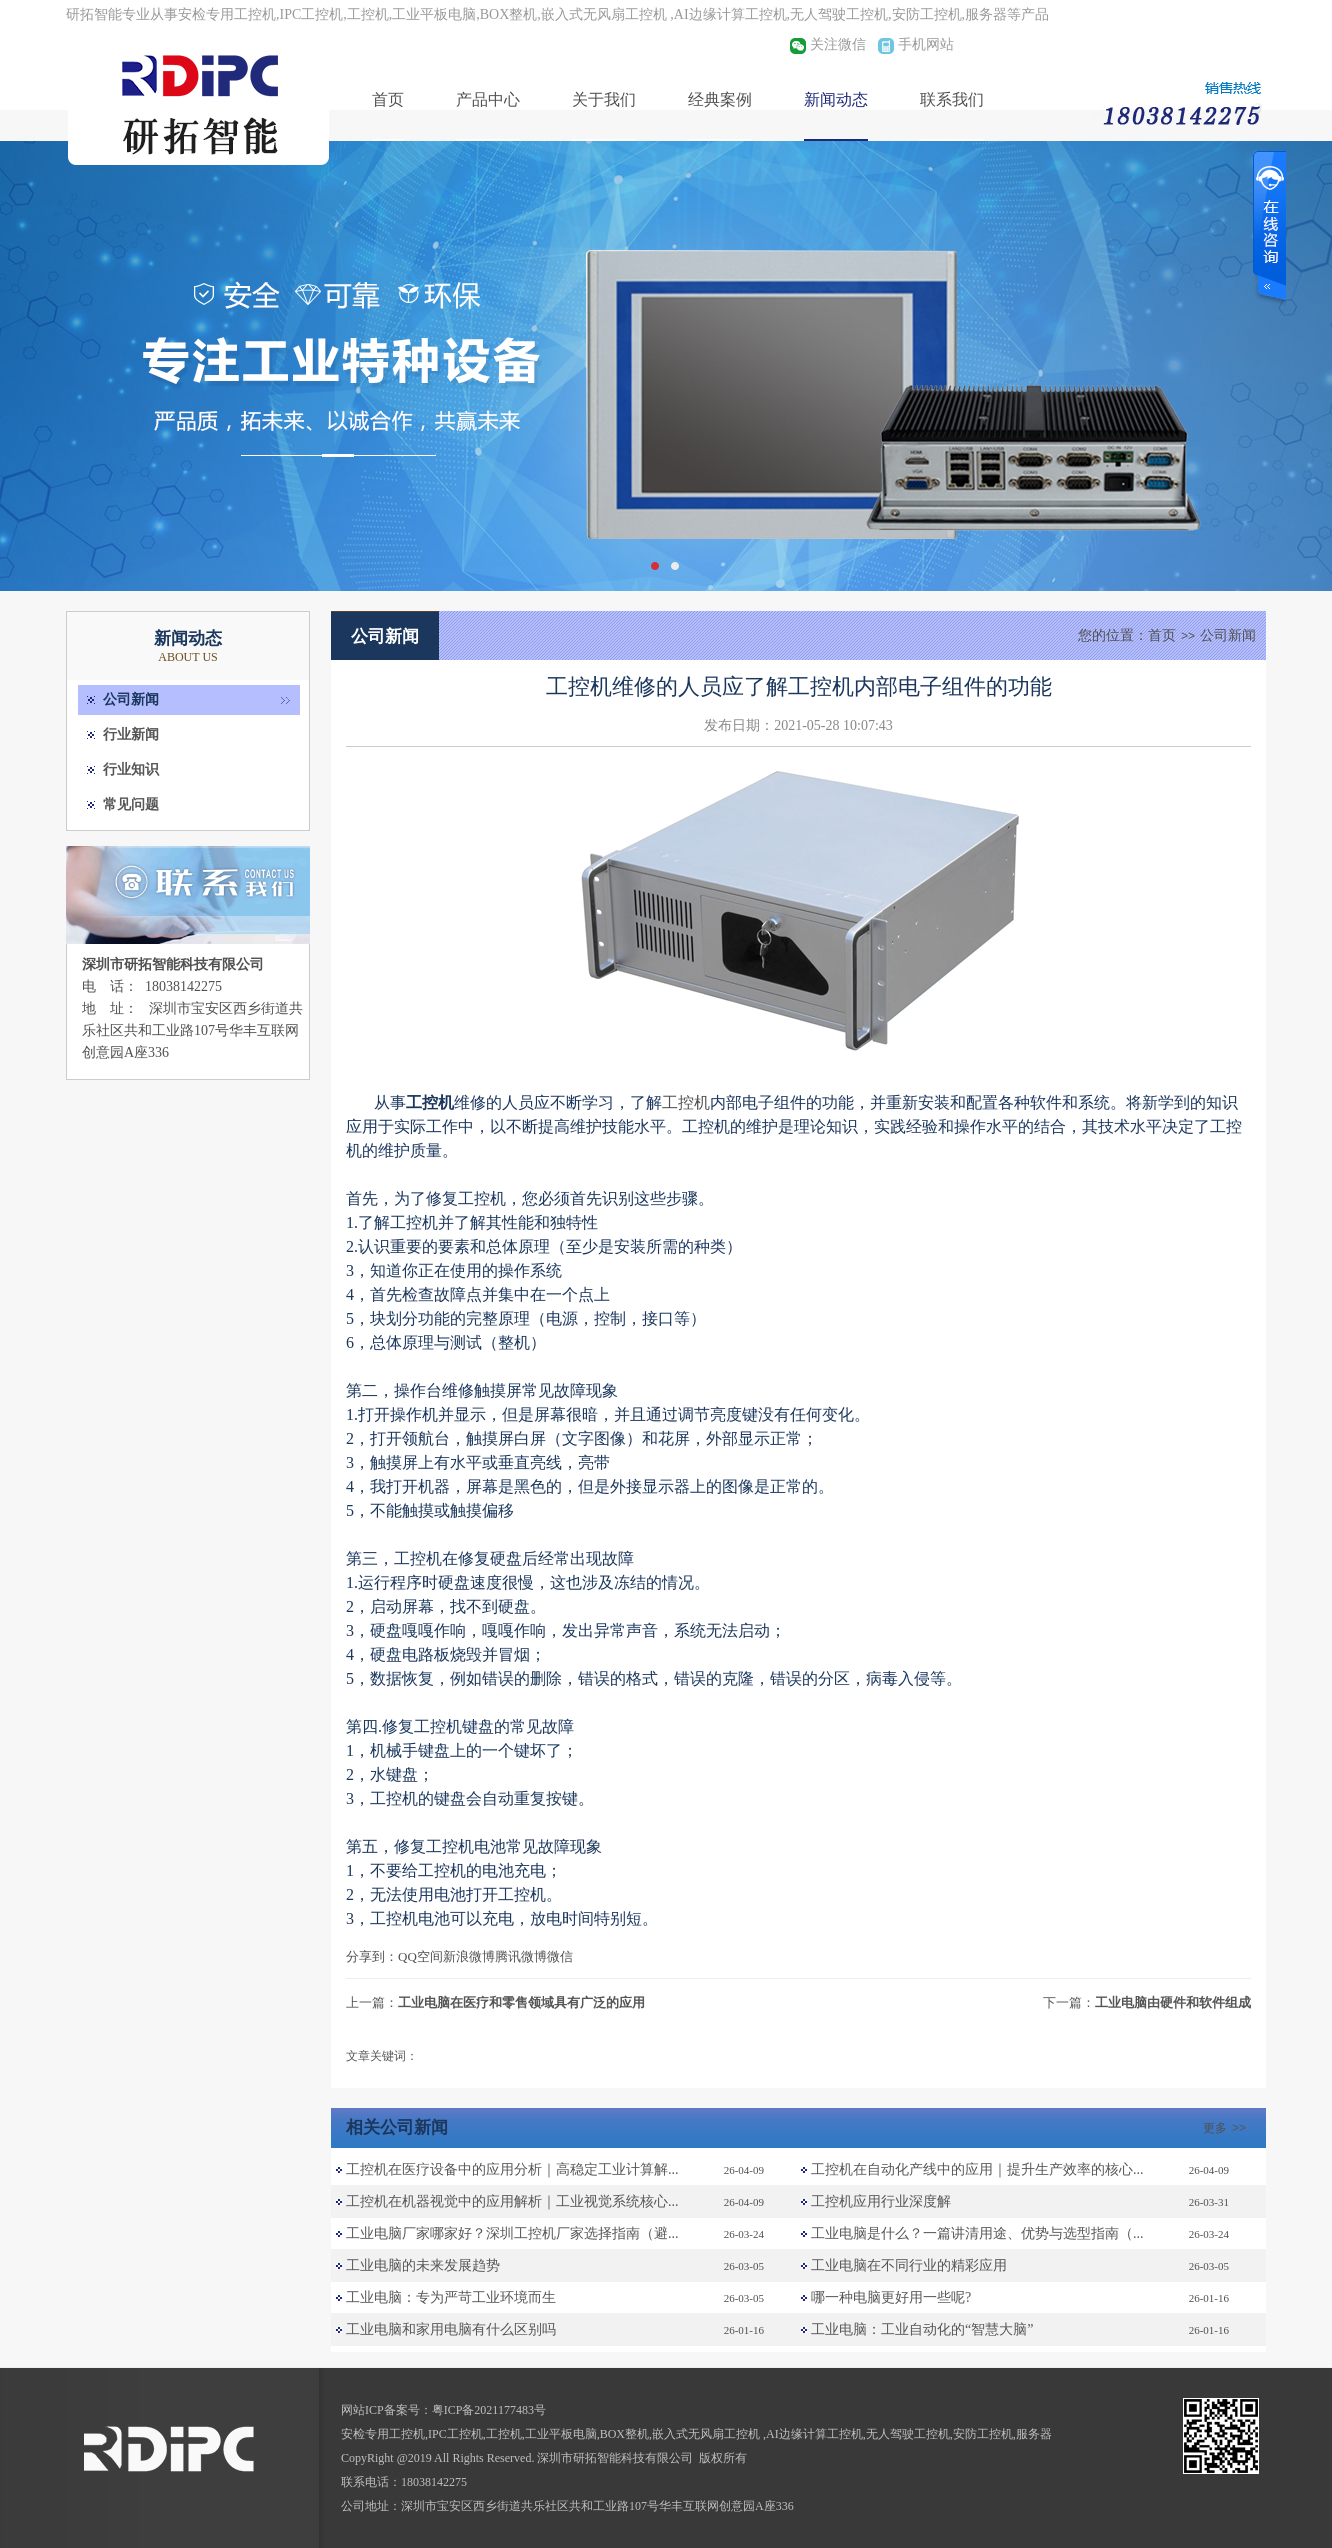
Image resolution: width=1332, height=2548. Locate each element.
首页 (388, 99)
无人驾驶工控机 (908, 2434)
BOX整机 (624, 2434)
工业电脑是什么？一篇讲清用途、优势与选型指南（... (977, 2233)
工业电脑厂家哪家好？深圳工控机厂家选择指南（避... (512, 2233)
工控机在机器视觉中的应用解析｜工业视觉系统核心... (512, 2201)
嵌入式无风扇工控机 (707, 2434)
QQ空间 (420, 1956)
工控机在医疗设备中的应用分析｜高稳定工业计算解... (512, 2169)
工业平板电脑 (561, 2434)
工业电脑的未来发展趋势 (423, 2265)
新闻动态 (836, 99)
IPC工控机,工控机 (475, 2434)
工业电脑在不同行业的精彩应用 (909, 2265)
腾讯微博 (521, 1956)
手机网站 (926, 44)
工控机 (686, 1102)
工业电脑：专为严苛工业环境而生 (451, 2297)
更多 (1227, 2128)
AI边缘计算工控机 (814, 2434)
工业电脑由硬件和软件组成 (1173, 2002)
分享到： (372, 1956)
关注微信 (838, 44)
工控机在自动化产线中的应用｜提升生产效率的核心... (977, 2169)
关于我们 (604, 99)
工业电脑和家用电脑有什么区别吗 (451, 2329)
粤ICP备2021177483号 (489, 2410)
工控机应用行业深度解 (881, 2201)
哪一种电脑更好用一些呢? (891, 2297)
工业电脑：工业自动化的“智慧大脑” (922, 2329)
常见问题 (131, 804)
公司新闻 (131, 699)
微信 (560, 1956)
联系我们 (952, 99)
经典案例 (720, 99)
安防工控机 (983, 2434)
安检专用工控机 (383, 2434)
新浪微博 (469, 1956)
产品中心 (488, 99)
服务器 (1034, 2434)
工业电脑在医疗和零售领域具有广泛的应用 (521, 2002)
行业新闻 (131, 734)
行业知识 (131, 769)
